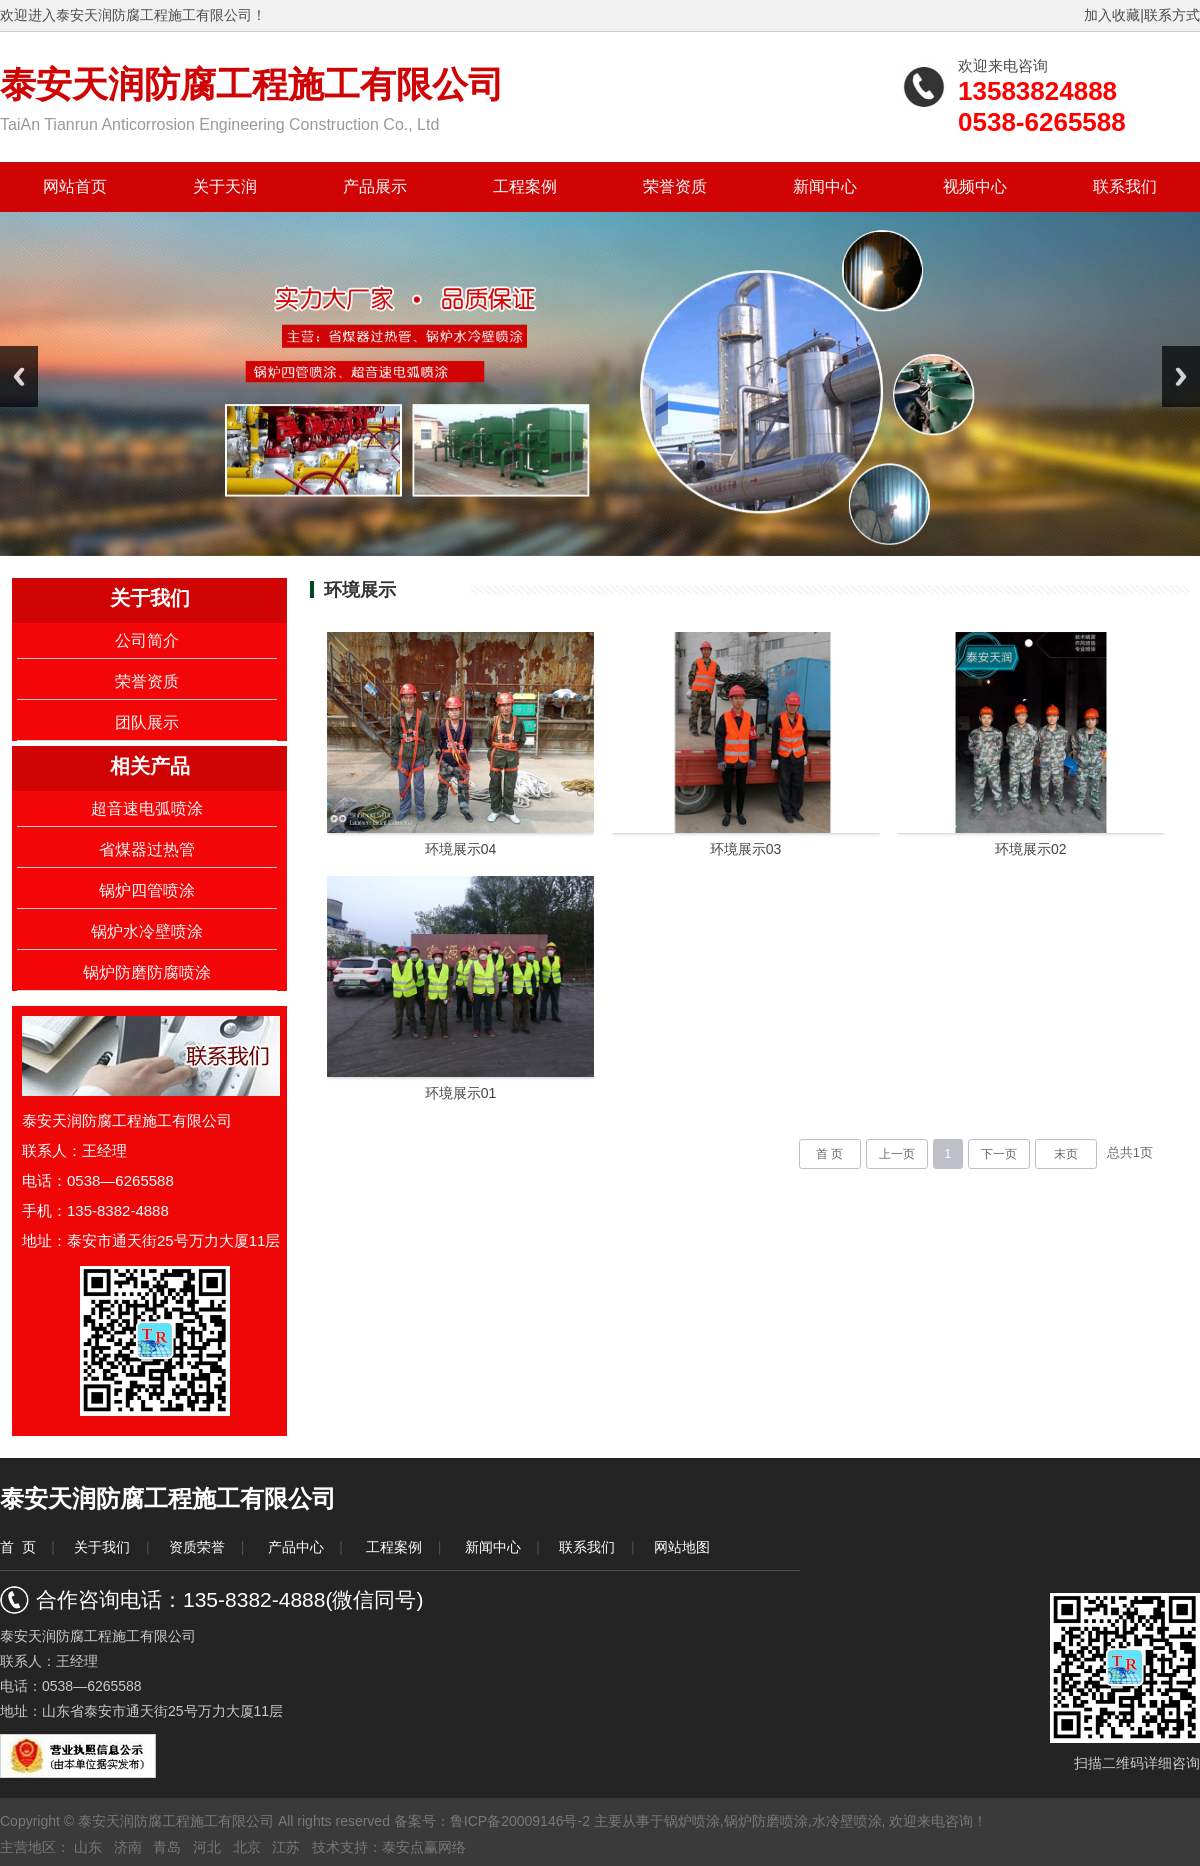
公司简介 (147, 640)
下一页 (999, 1154)
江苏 (286, 1847)
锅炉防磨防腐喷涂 (147, 972)
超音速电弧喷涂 (147, 808)
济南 (128, 1847)
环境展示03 (746, 849)
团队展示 (147, 722)
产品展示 (375, 186)
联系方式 (1172, 15)
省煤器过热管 (147, 849)
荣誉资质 (675, 186)
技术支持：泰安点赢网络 (389, 1847)
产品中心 (296, 1547)
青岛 (167, 1847)
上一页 (897, 1154)
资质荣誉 (197, 1547)
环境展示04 (461, 849)
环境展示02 (1031, 849)
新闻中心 (825, 186)
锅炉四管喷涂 (147, 890)
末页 (1066, 1154)
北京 (247, 1847)
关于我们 (102, 1547)
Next (1181, 376)
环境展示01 (461, 1093)
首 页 (829, 1154)
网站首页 (75, 186)
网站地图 (682, 1547)
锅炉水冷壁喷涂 (147, 931)
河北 (207, 1847)
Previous (19, 376)
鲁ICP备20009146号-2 (520, 1821)
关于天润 (225, 186)
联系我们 (1125, 186)
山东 (88, 1847)
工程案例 (525, 186)
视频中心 (975, 186)
